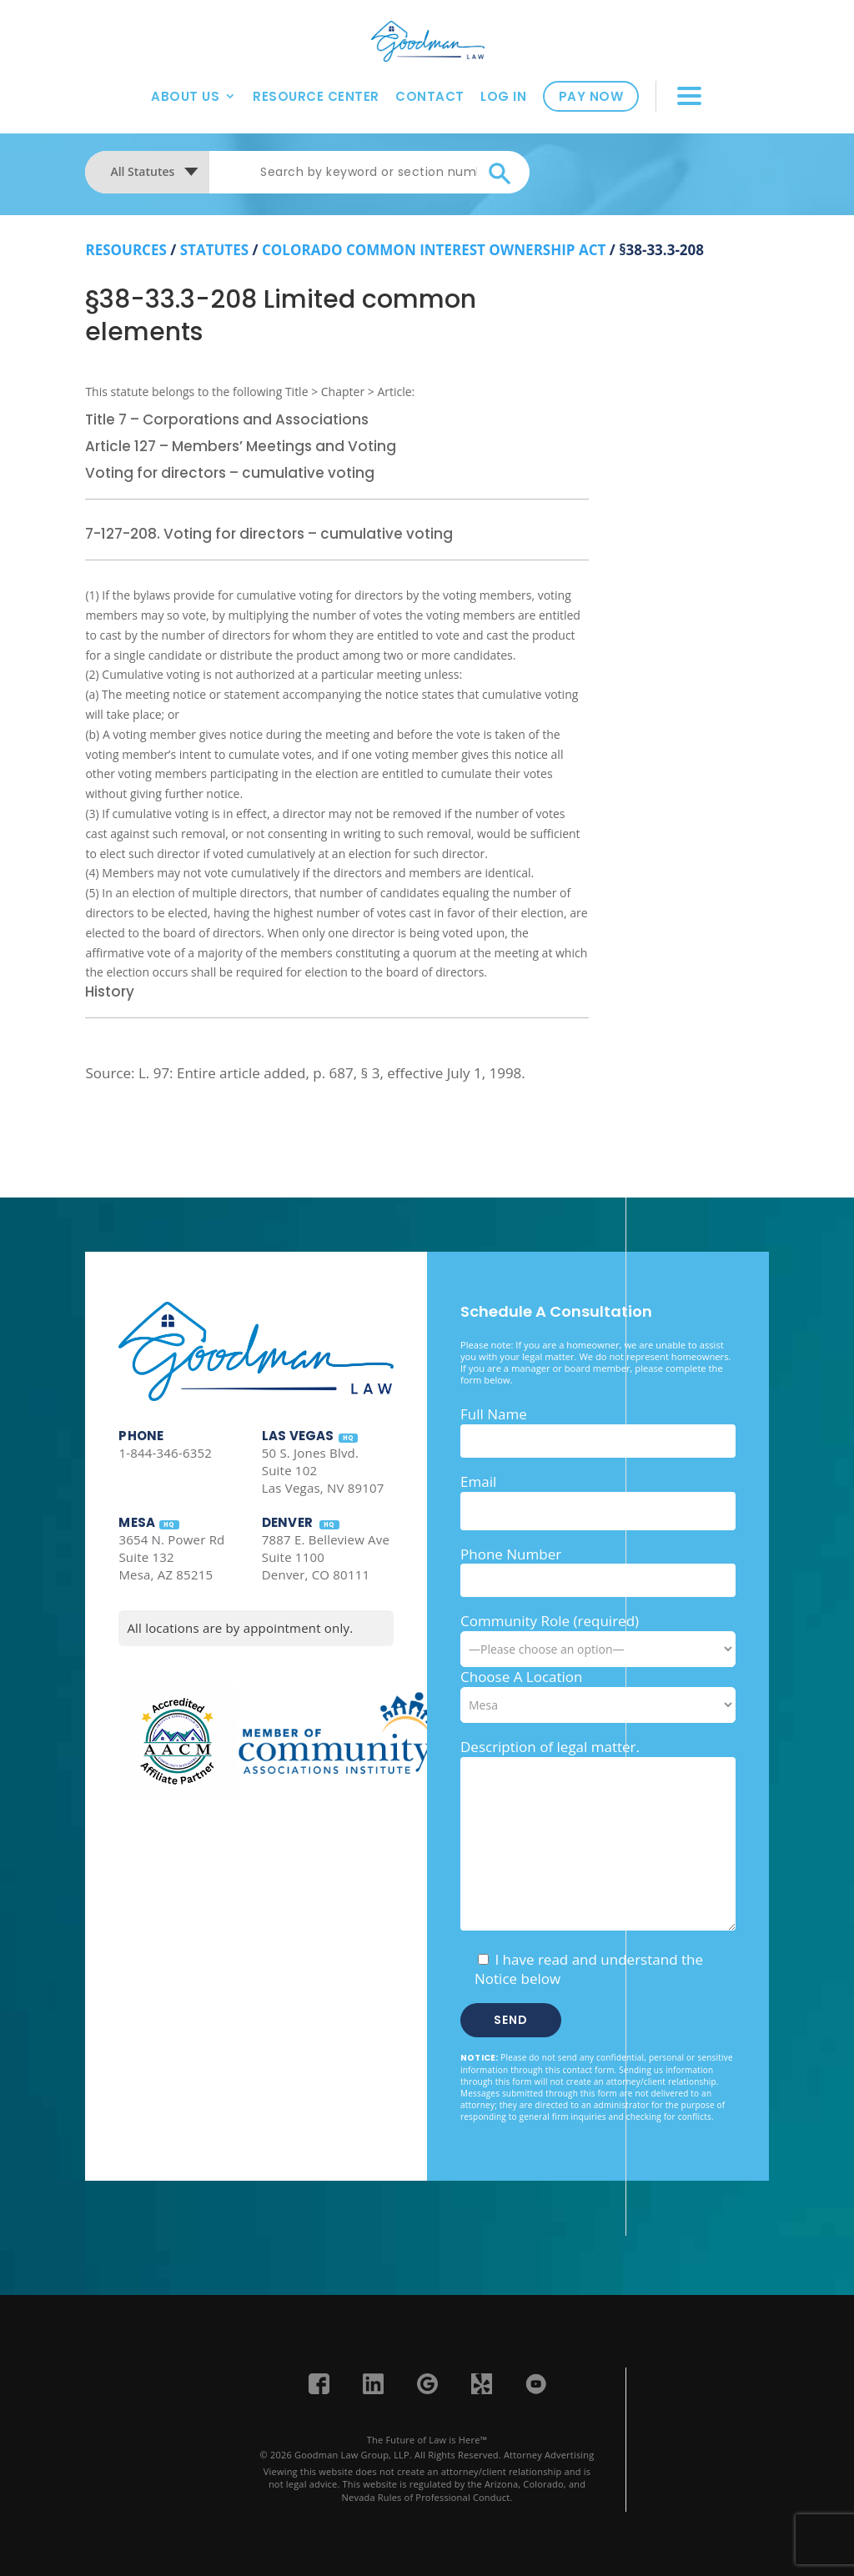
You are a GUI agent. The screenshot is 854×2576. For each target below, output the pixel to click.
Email (478, 1481)
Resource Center (316, 92)
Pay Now (591, 93)
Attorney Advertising (549, 2454)
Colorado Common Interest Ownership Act (433, 249)
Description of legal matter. (550, 1746)
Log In (503, 92)
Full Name (493, 1414)
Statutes (214, 249)
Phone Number (510, 1554)
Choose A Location (521, 1676)
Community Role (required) (598, 1634)
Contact (430, 92)
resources (125, 249)
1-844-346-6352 (165, 1452)
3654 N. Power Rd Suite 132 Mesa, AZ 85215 (171, 1557)
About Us (185, 92)
